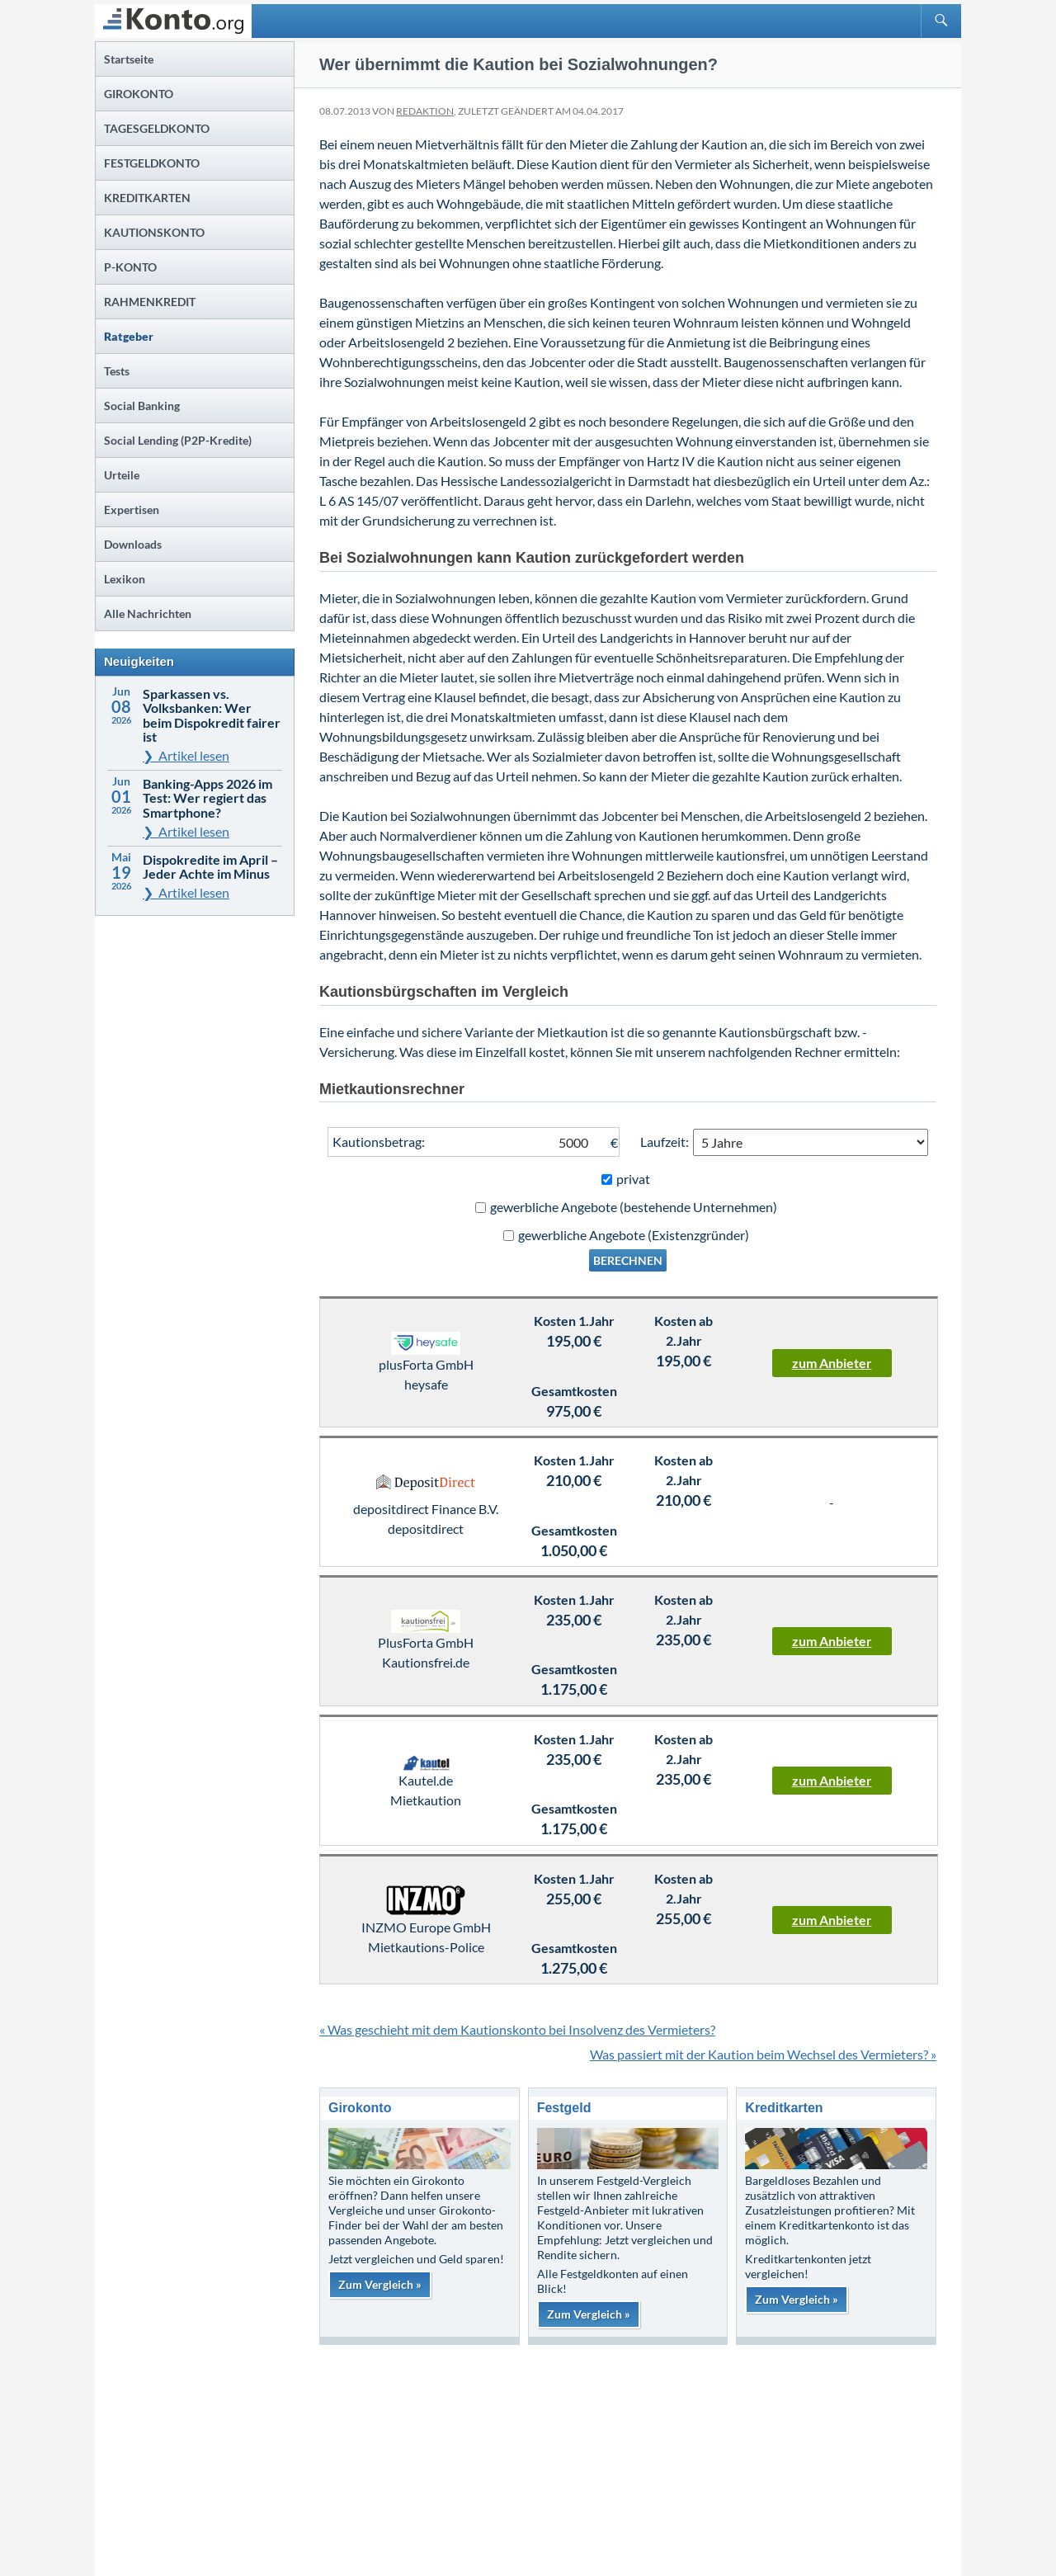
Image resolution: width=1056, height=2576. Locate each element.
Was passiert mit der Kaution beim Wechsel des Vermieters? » (763, 2054)
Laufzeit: (664, 1141)
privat (633, 1179)
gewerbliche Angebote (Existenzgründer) (633, 1235)
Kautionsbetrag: (378, 1141)
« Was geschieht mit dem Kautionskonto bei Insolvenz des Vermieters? (517, 2029)
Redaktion (425, 111)
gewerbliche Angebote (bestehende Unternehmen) (633, 1207)
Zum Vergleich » (380, 2284)
